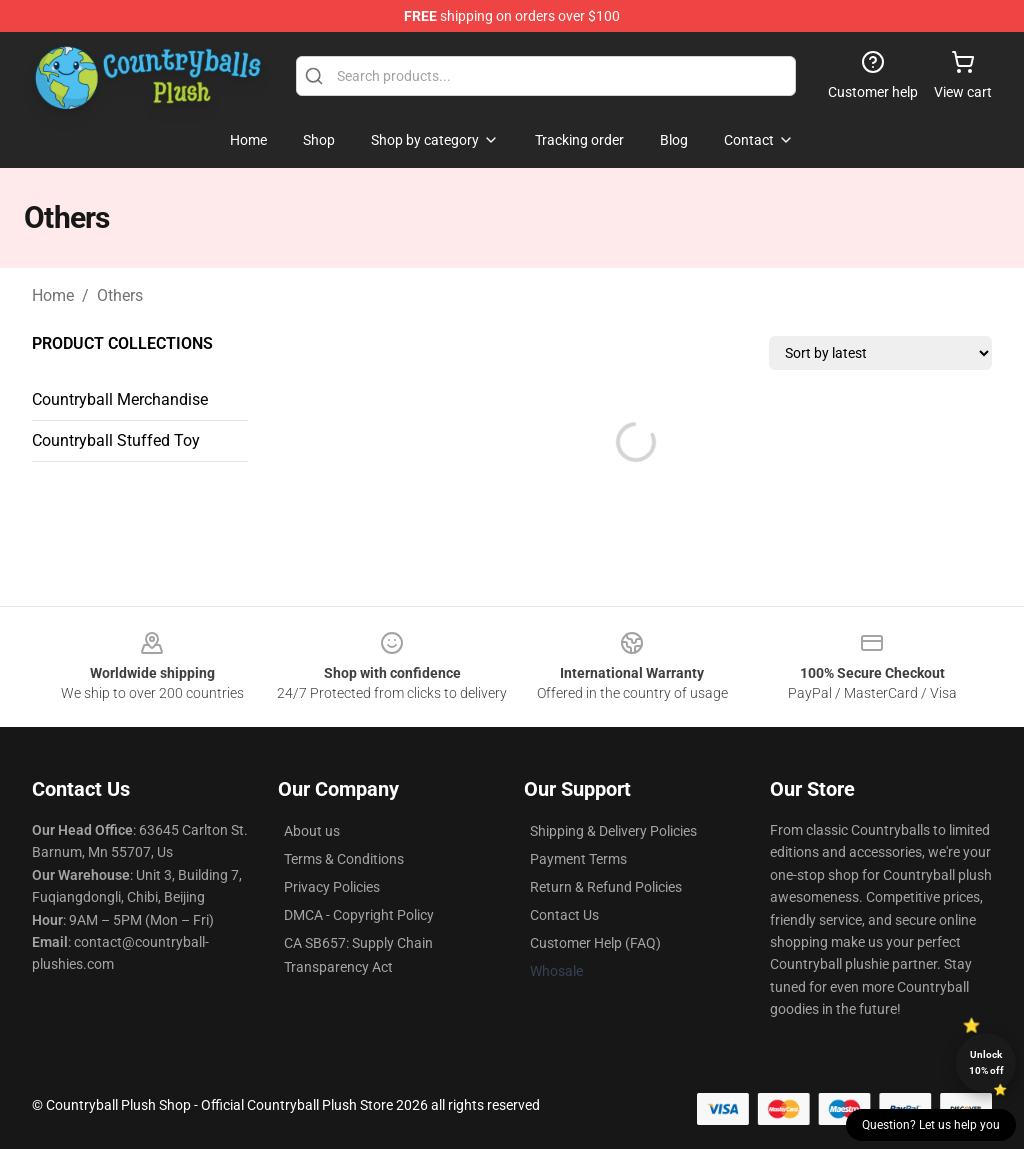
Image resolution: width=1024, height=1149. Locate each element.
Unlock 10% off (986, 1062)
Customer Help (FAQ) (595, 943)
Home (53, 295)
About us (312, 831)
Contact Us (564, 915)
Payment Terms (578, 859)
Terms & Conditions (344, 859)
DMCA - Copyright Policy (359, 915)
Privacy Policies (332, 887)
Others (120, 295)
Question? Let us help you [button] (931, 1125)
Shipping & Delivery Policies (613, 831)
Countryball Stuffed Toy (116, 440)
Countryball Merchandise (120, 399)
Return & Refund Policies (606, 887)
